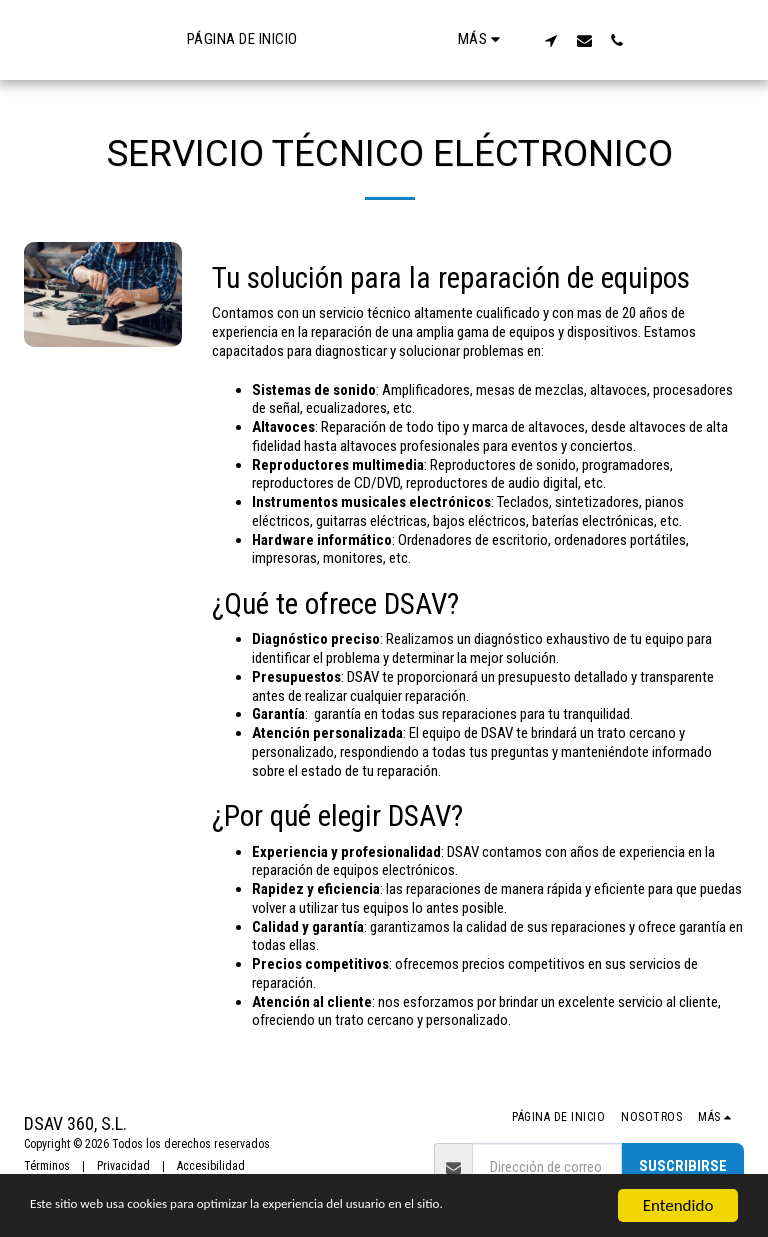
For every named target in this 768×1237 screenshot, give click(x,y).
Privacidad (123, 1166)
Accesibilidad (211, 1166)
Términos (47, 1166)
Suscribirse (683, 1166)
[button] (625, 40)
